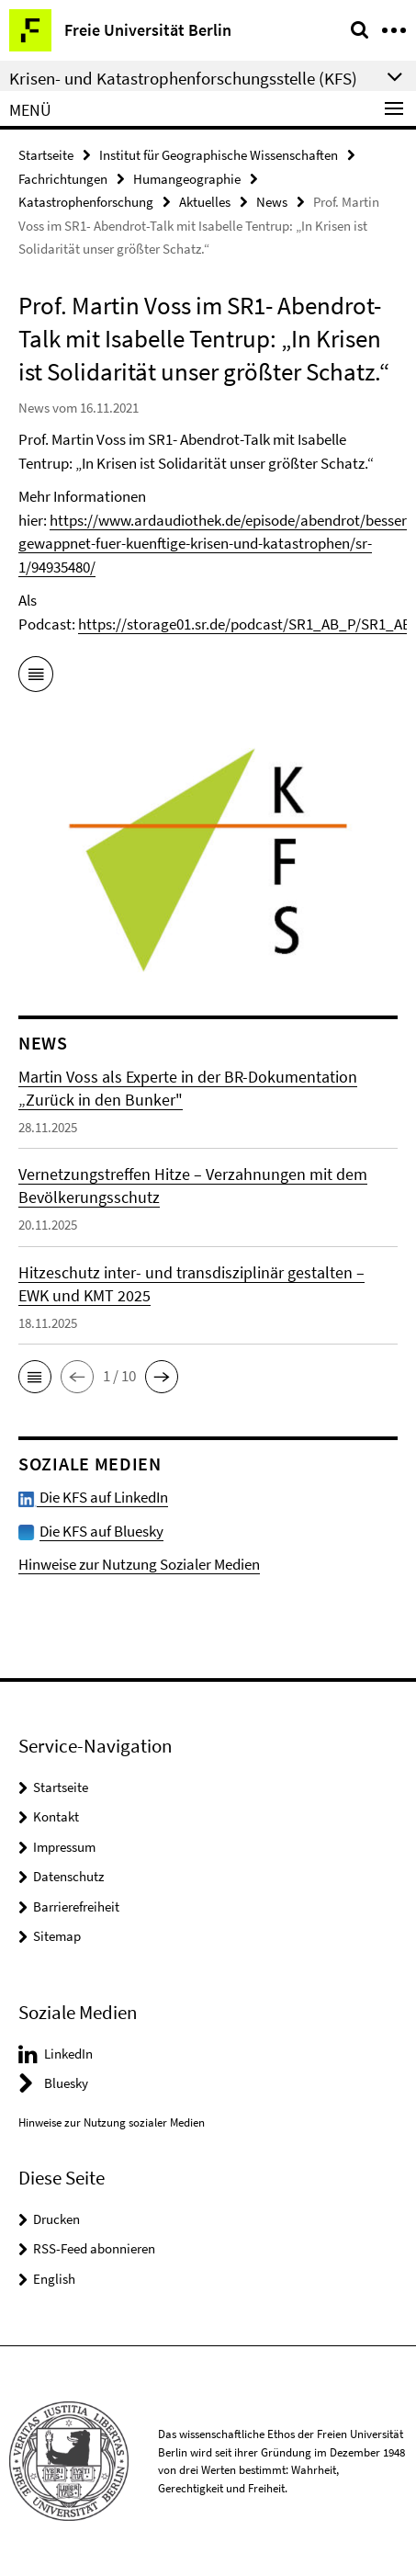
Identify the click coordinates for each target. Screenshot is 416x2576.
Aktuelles (204, 201)
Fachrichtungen (62, 178)
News (271, 201)
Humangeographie (187, 178)
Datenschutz (68, 1876)
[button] (34, 1376)
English (54, 2278)
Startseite (45, 155)
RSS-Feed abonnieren (94, 2248)
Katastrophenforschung (85, 201)
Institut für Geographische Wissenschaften (218, 155)
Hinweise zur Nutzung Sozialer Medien (139, 1564)
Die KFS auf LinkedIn (93, 1497)
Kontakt (56, 1816)
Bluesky (66, 2083)
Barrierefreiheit (76, 1906)
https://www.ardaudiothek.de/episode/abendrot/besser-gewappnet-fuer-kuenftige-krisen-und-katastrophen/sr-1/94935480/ (214, 543)
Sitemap (57, 1936)
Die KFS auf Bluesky (101, 1531)
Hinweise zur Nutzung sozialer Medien (111, 2122)
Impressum (64, 1846)
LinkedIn (68, 2053)
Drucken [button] (56, 2219)
